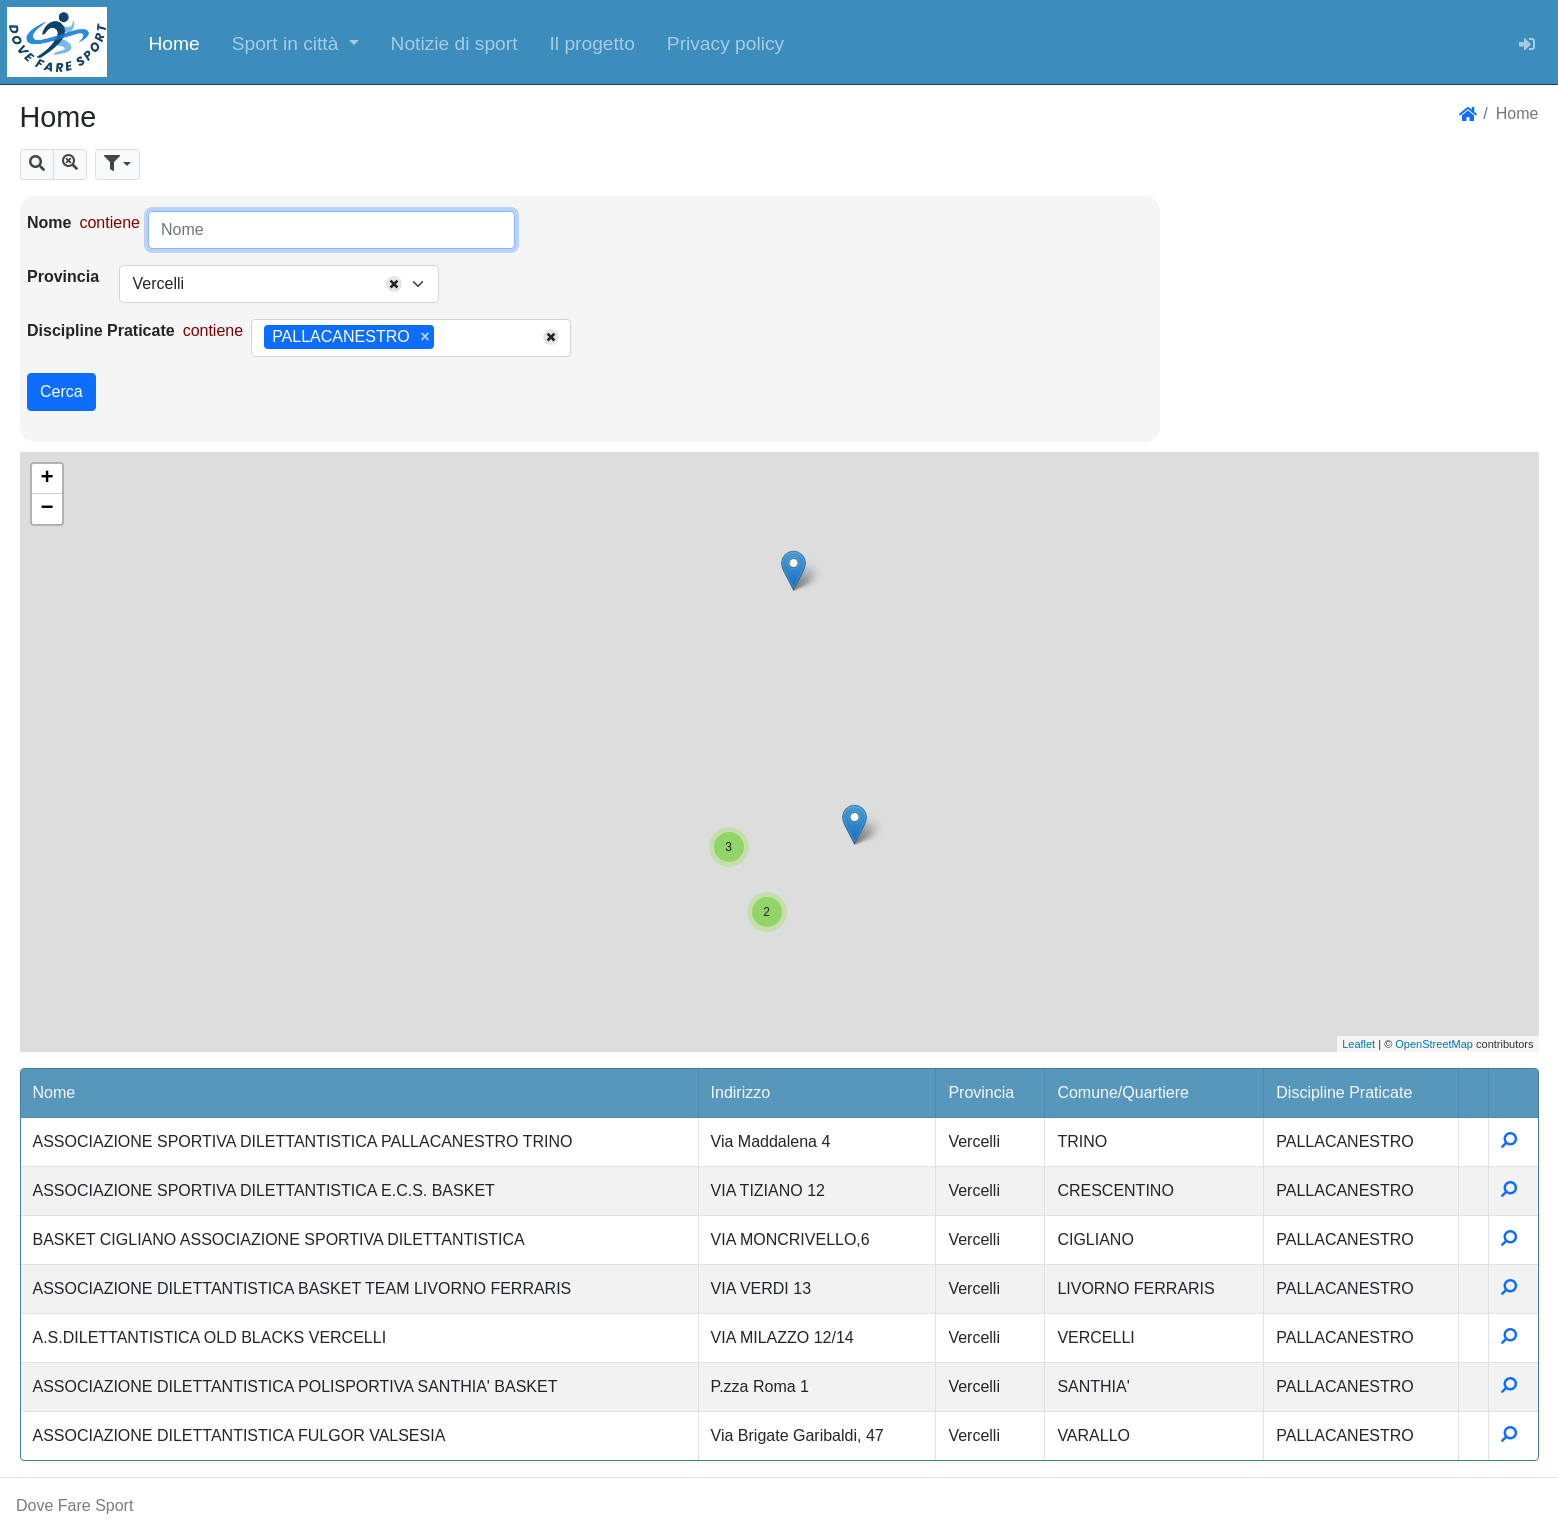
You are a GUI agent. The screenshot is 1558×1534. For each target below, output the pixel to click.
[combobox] (279, 284)
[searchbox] (446, 338)
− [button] (46, 509)
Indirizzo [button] (741, 1092)
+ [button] (46, 479)
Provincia (63, 276)
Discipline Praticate (101, 330)
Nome (49, 222)
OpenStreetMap (1434, 1044)
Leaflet (1358, 1044)
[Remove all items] (394, 284)
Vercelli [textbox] (158, 283)
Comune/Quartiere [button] (1123, 1092)
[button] (295, 42)
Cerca (61, 391)
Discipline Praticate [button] (1344, 1092)
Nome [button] (54, 1092)
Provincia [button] (981, 1092)
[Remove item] (424, 337)
